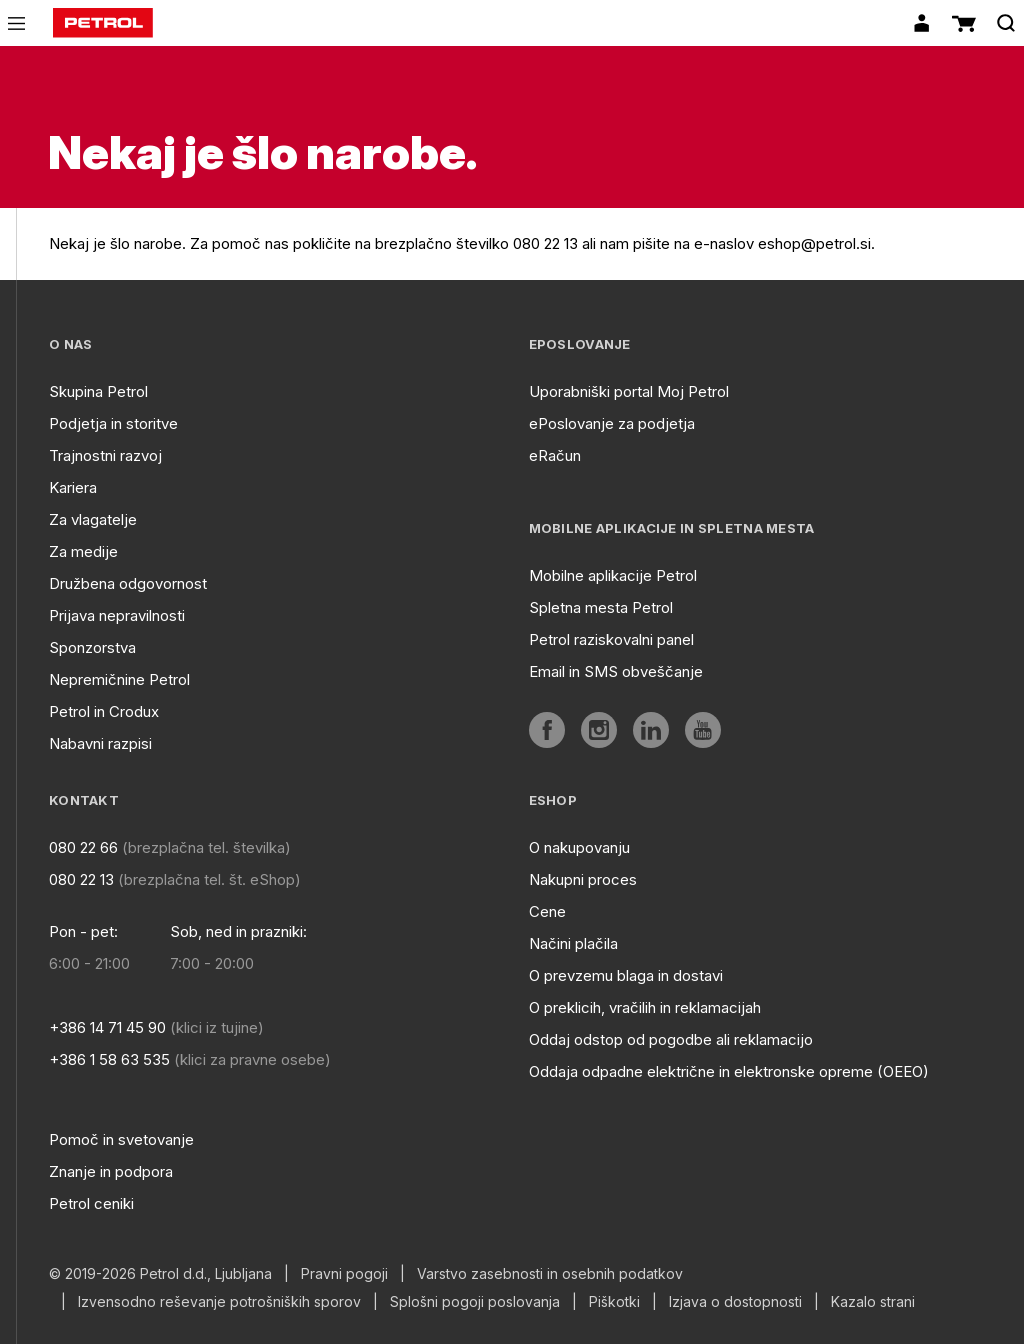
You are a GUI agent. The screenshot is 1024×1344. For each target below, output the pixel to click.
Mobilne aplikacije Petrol (613, 575)
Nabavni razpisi (100, 743)
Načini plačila (573, 943)
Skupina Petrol (98, 391)
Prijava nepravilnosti (117, 615)
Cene (547, 911)
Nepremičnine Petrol (119, 679)
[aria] (547, 730)
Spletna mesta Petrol (601, 607)
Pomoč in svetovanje (121, 1139)
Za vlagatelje (93, 519)
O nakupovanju (579, 847)
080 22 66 (83, 847)
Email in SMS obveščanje (616, 671)
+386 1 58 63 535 (109, 1059)
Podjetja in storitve (113, 423)
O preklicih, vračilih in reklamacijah (645, 1007)
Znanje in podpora (111, 1171)
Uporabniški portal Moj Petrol (629, 391)
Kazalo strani (873, 1302)
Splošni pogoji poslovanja (475, 1302)
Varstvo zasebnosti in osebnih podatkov (550, 1274)
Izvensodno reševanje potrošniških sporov (219, 1302)
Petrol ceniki (91, 1203)
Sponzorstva (92, 647)
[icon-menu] (16, 23)
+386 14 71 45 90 (107, 1027)
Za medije (83, 551)
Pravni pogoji (344, 1274)
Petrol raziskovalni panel (611, 639)
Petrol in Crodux (104, 711)
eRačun (555, 455)
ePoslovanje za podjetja (612, 423)
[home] (103, 23)
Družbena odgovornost (128, 583)
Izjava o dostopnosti (735, 1302)
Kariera (73, 487)
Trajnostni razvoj (105, 455)
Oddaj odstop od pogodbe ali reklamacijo (671, 1039)
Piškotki (614, 1302)
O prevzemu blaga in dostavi (626, 975)
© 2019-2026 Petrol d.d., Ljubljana (160, 1274)
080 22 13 (81, 879)
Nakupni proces (583, 879)
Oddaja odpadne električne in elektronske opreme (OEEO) (729, 1071)
